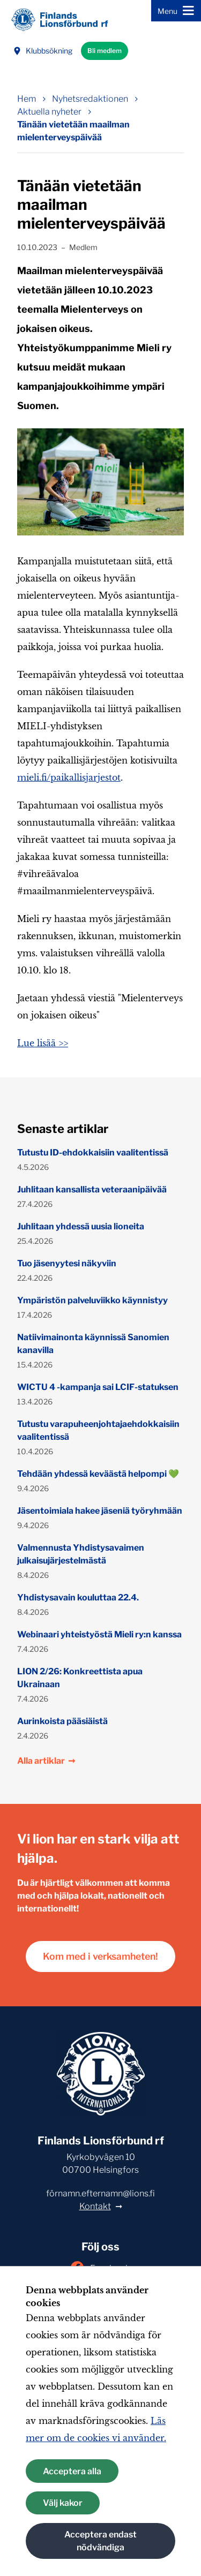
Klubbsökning (42, 50)
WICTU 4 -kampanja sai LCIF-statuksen (97, 1387)
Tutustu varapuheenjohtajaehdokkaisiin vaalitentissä (98, 1430)
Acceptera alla (72, 2471)
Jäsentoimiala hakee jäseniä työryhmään (99, 1511)
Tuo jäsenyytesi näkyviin (66, 1263)
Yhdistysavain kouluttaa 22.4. (78, 1597)
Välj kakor (63, 2503)
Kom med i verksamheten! (100, 1956)
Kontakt (95, 2206)
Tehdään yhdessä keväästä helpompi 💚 (98, 1474)
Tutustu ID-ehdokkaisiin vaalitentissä (92, 1152)
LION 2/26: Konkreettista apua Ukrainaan (80, 1677)
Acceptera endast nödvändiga (100, 2540)
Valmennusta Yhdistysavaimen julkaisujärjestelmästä (80, 1554)
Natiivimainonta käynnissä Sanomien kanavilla (93, 1343)
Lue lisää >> (42, 1043)
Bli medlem (104, 51)
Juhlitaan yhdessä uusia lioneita (80, 1226)
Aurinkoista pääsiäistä (62, 1721)
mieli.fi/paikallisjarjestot (69, 777)
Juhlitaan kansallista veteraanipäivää (92, 1189)
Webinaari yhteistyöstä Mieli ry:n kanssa (99, 1634)
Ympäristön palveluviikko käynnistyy (92, 1300)
